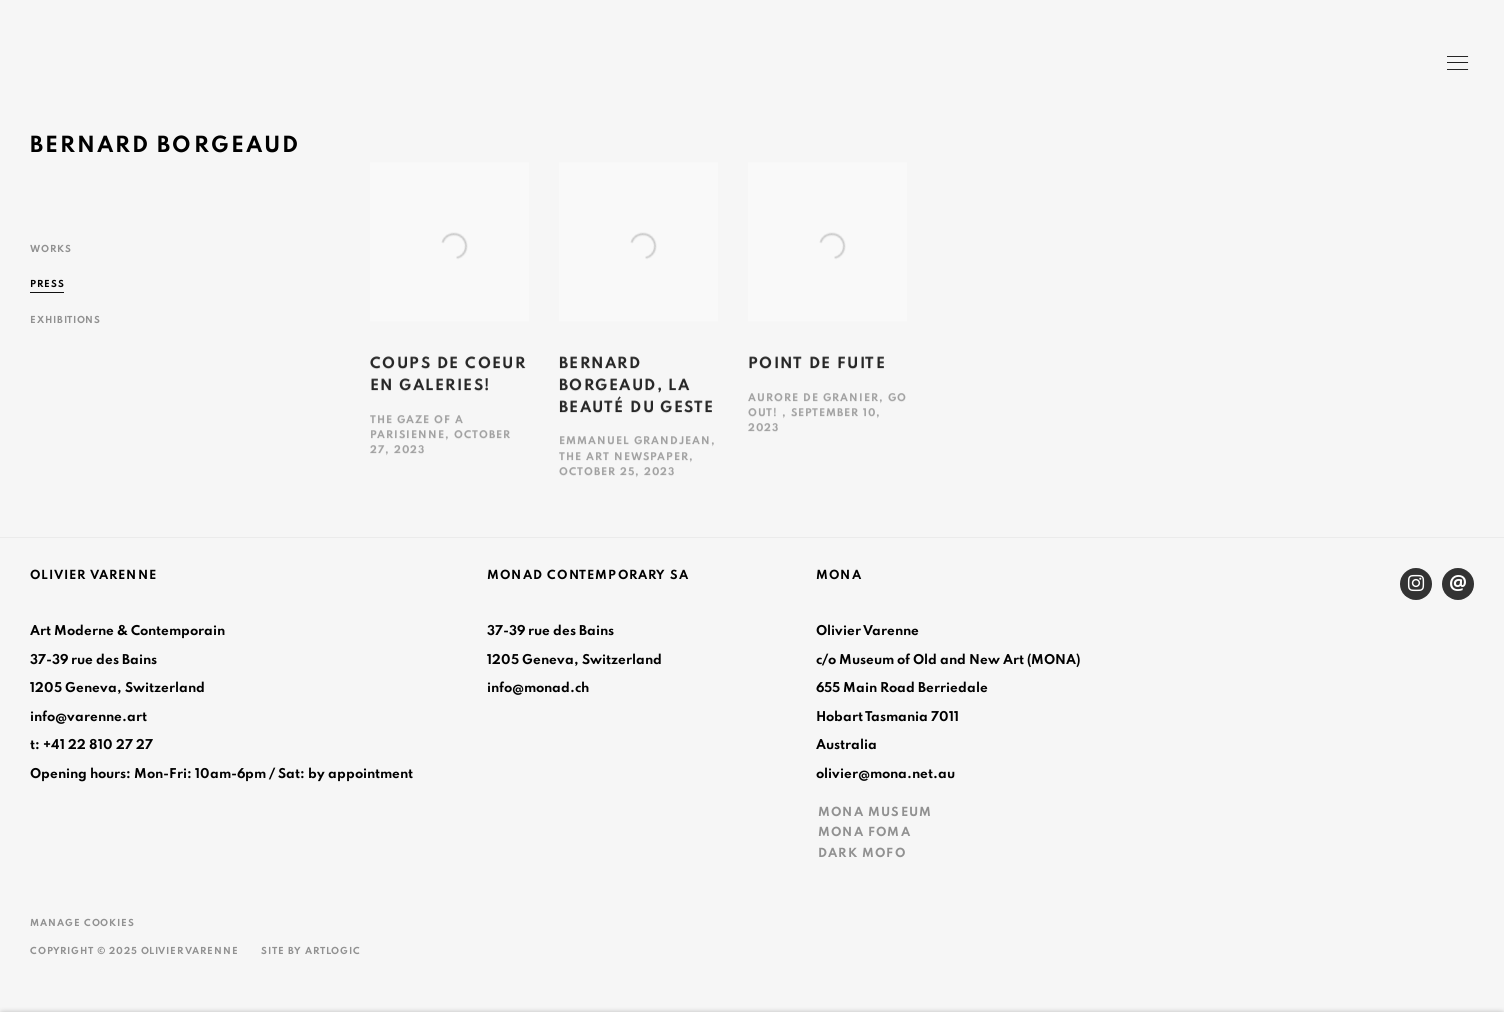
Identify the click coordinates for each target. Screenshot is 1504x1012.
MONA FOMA (864, 832)
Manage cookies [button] (82, 923)
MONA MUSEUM (875, 812)
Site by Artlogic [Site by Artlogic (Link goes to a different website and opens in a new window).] (311, 951)
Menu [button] (1456, 65)
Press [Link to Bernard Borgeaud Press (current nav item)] (47, 284)
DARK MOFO (862, 853)
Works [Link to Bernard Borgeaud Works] (51, 249)
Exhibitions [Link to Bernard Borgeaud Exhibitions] (65, 320)
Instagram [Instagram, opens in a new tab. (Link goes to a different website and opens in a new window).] (1416, 584)
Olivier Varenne (120, 65)
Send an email (1458, 584)
